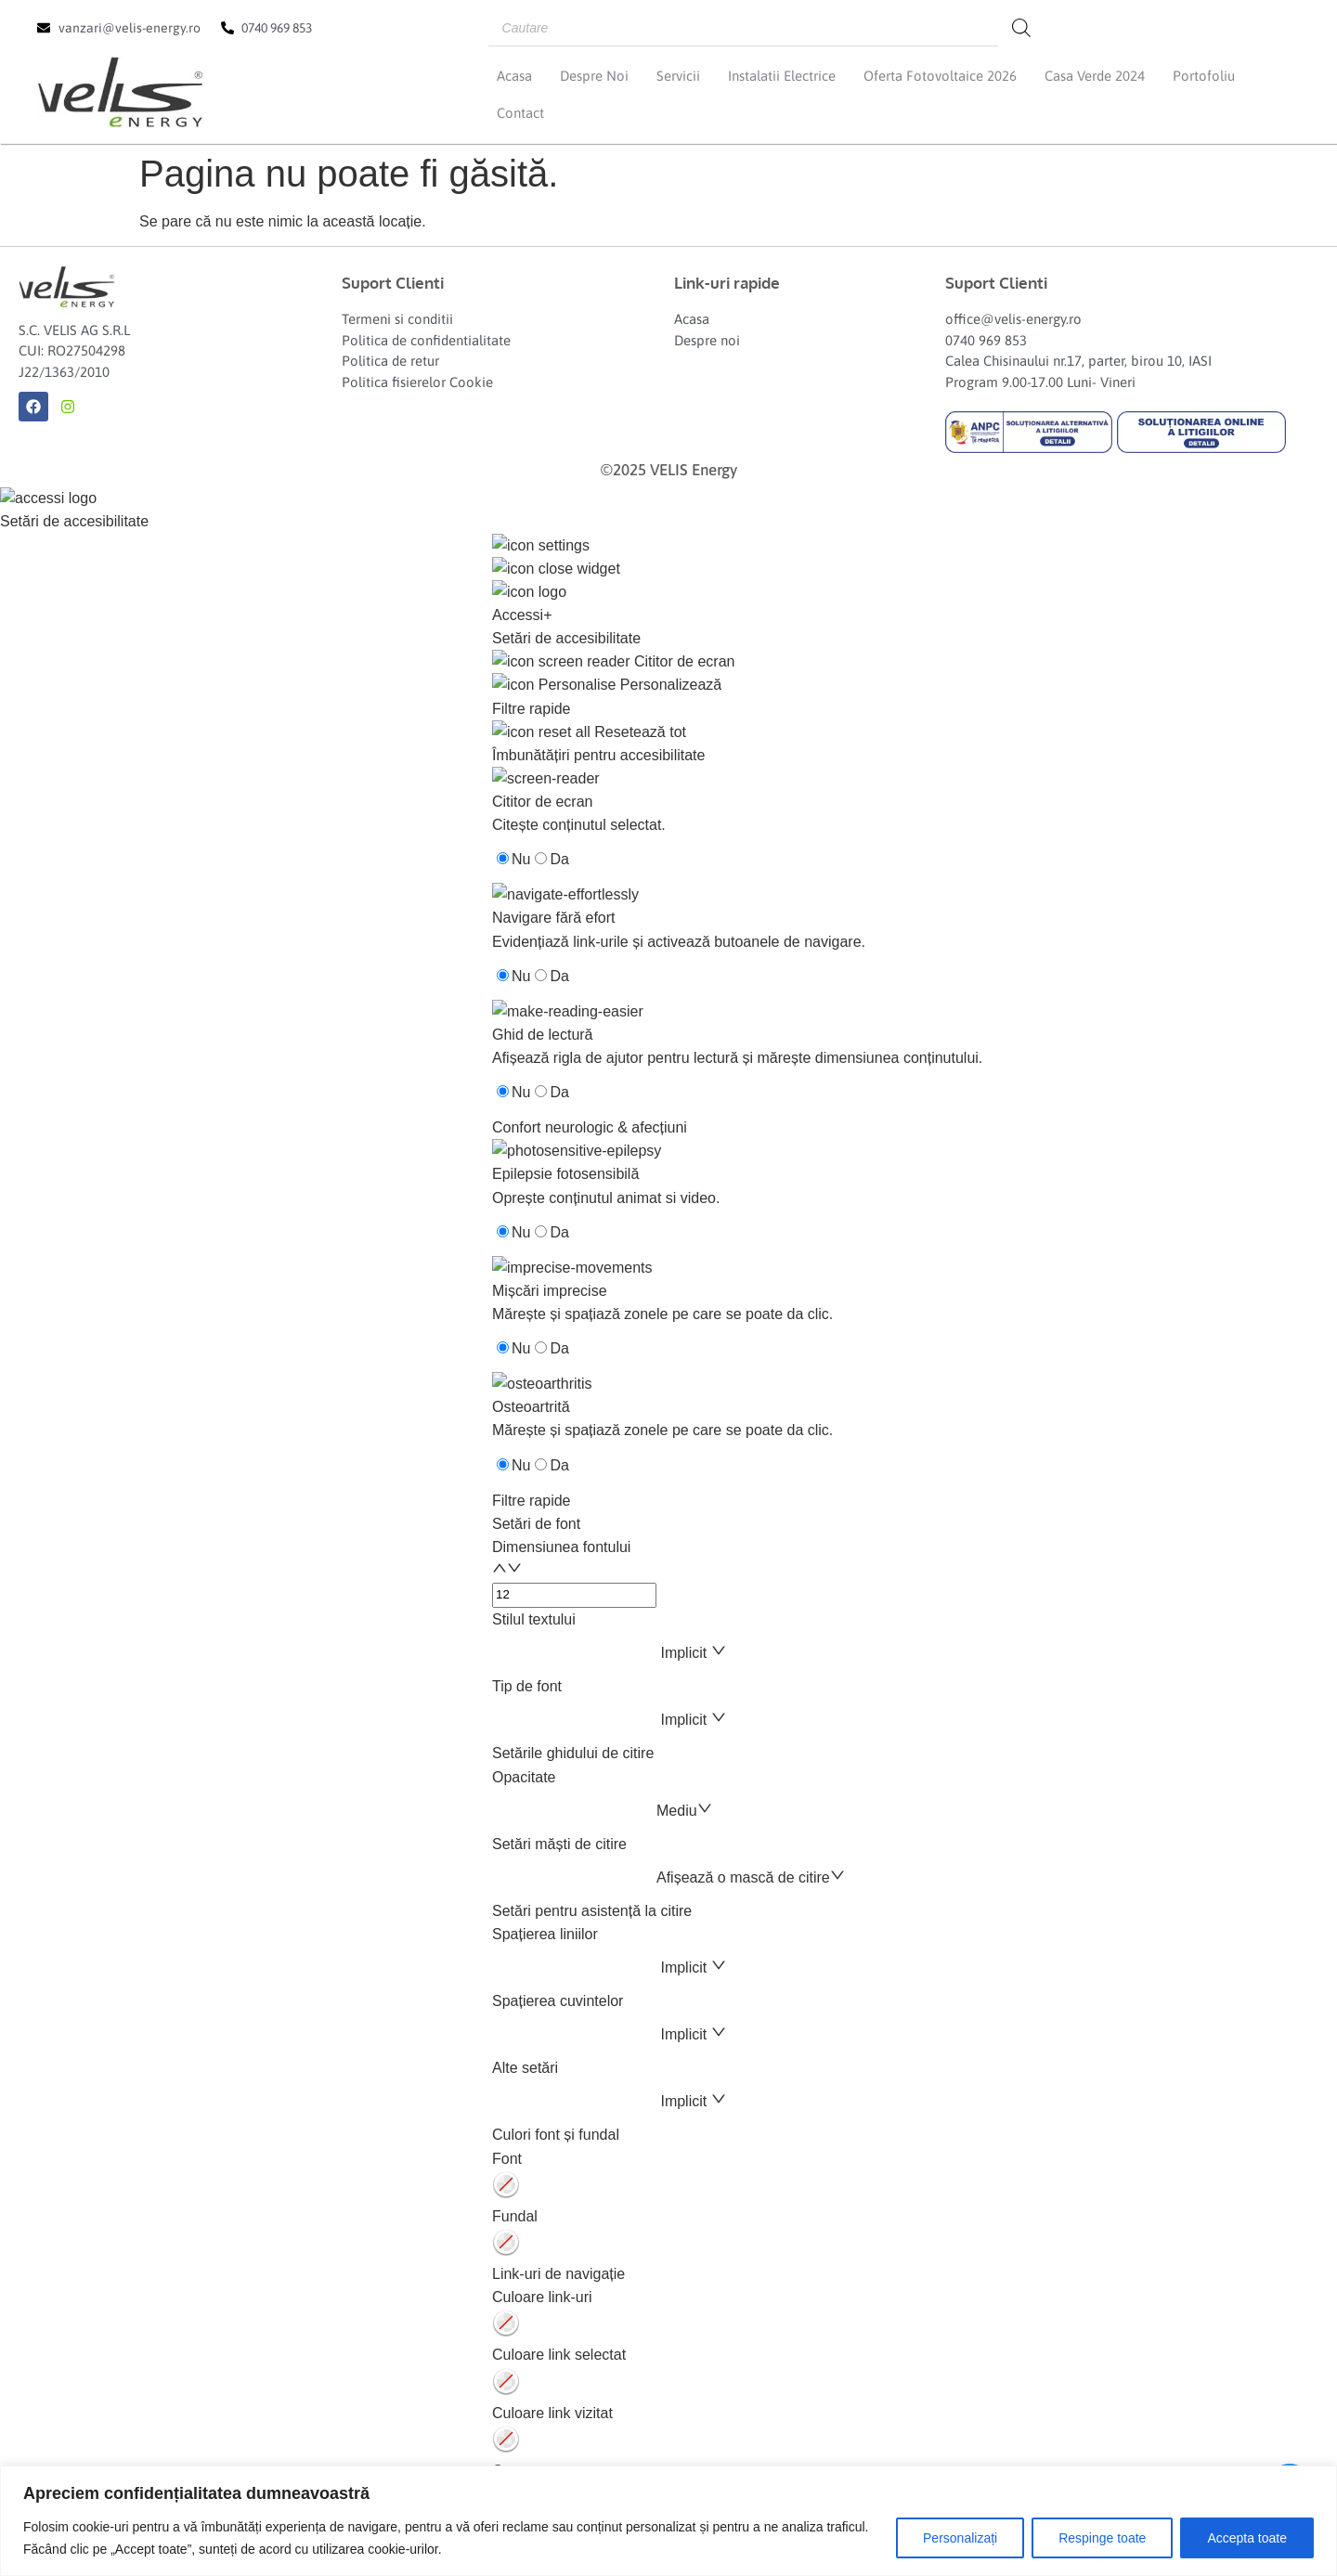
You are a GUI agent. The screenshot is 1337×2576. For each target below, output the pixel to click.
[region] (668, 2521)
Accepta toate (1247, 2538)
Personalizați (960, 2538)
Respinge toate (1102, 2538)
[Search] (1021, 27)
